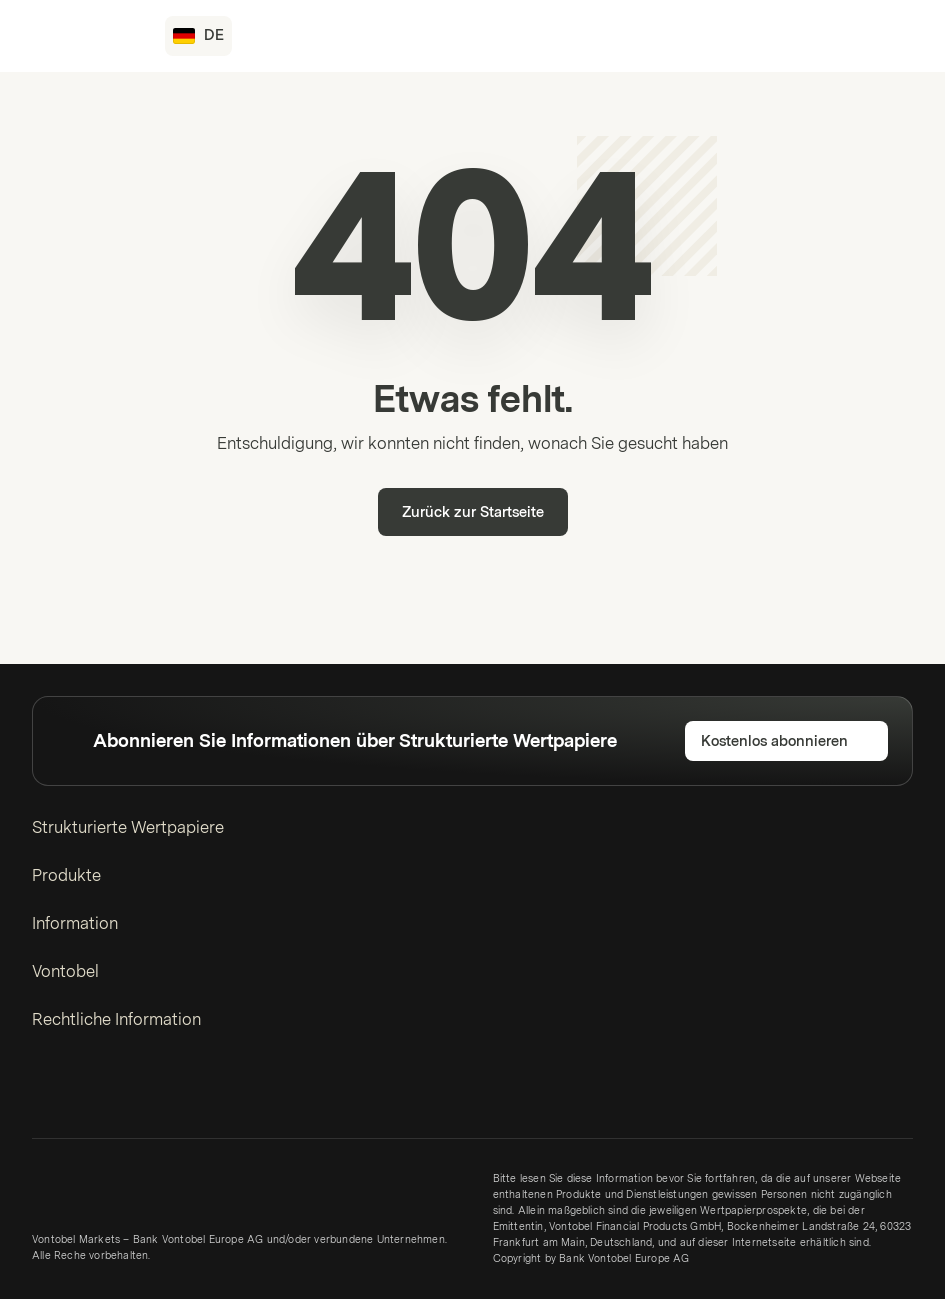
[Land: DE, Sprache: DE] (198, 36)
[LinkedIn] (44, 1093)
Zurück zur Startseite (473, 512)
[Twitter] (76, 1093)
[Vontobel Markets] (86, 36)
